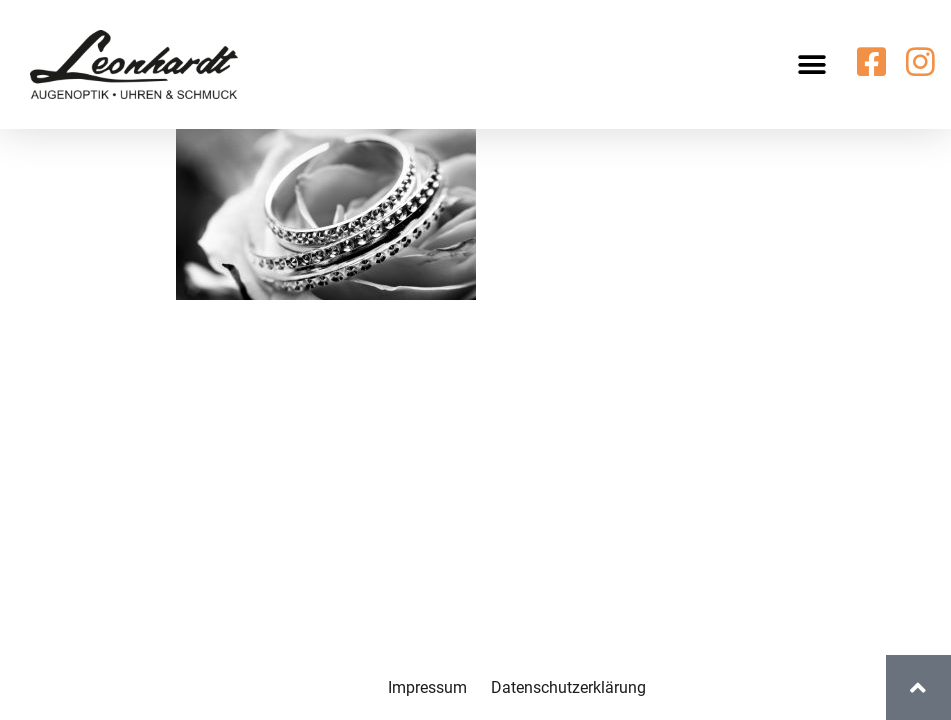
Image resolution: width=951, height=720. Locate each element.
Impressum (427, 687)
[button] (812, 64)
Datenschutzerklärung (568, 687)
